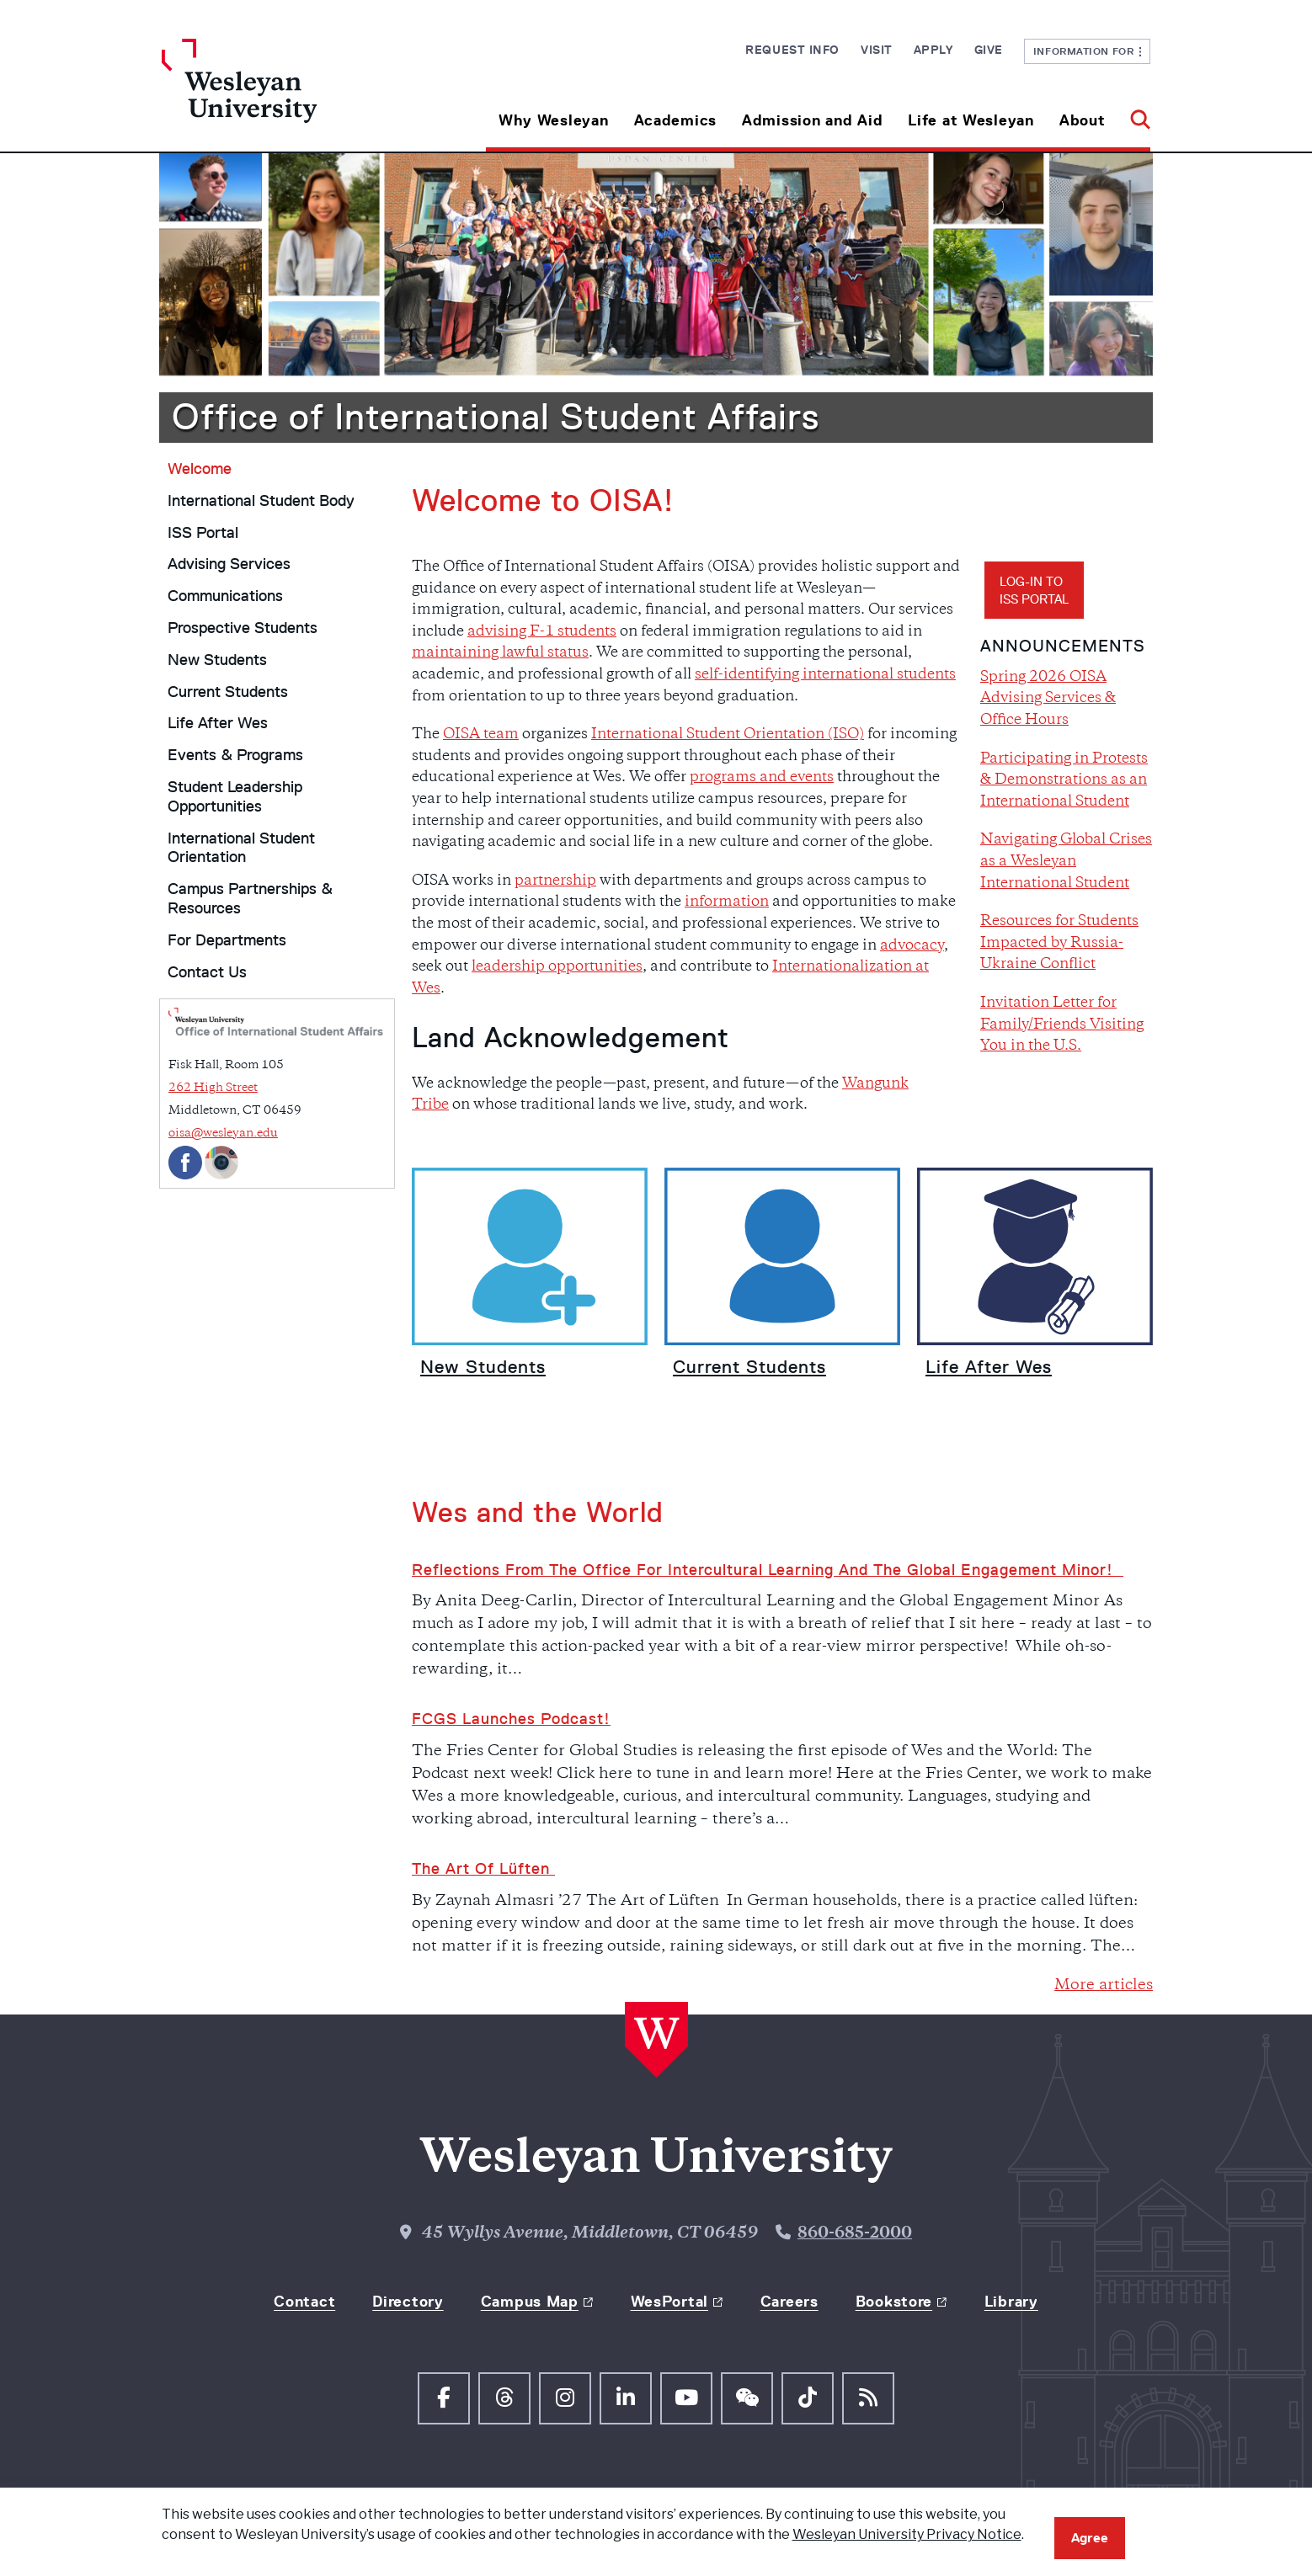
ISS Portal (203, 533)
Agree (1089, 2538)
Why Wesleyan (554, 120)
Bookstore (894, 2301)
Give (988, 49)
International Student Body (261, 501)
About (1082, 120)
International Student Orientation (241, 848)
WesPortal (669, 2301)
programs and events (762, 778)
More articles (1103, 1985)
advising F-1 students (541, 632)
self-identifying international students (825, 675)
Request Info (792, 49)
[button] (1133, 114)
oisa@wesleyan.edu (223, 1133)
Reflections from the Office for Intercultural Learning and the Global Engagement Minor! (767, 1570)
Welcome (200, 469)
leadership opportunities (557, 967)
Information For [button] (1087, 51)
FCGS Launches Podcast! (511, 1719)
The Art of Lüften (483, 1869)
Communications (225, 596)
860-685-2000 (854, 2234)
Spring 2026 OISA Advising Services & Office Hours (1048, 699)
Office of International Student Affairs (495, 417)
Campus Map (530, 2301)
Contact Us (207, 972)
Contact (304, 2301)
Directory (407, 2301)
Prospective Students (242, 628)
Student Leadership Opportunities (235, 797)
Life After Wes (218, 723)
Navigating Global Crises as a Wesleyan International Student (1066, 861)
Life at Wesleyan (971, 120)
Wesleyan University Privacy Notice (906, 2534)
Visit (877, 49)
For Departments (227, 940)
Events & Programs (235, 755)
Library (1011, 2301)
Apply (933, 49)
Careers (789, 2301)
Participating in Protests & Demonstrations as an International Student (1064, 781)
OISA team (481, 735)
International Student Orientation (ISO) (727, 735)
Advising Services (229, 564)
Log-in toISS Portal (1034, 590)
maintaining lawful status (500, 653)
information (727, 902)
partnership (555, 881)
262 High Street (213, 1088)
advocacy (912, 946)
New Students (217, 660)
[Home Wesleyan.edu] (285, 95)
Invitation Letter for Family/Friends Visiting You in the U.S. (1062, 1025)
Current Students (228, 692)
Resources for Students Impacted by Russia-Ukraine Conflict (1059, 943)
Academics (675, 120)
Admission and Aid (812, 120)
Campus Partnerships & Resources (250, 899)
